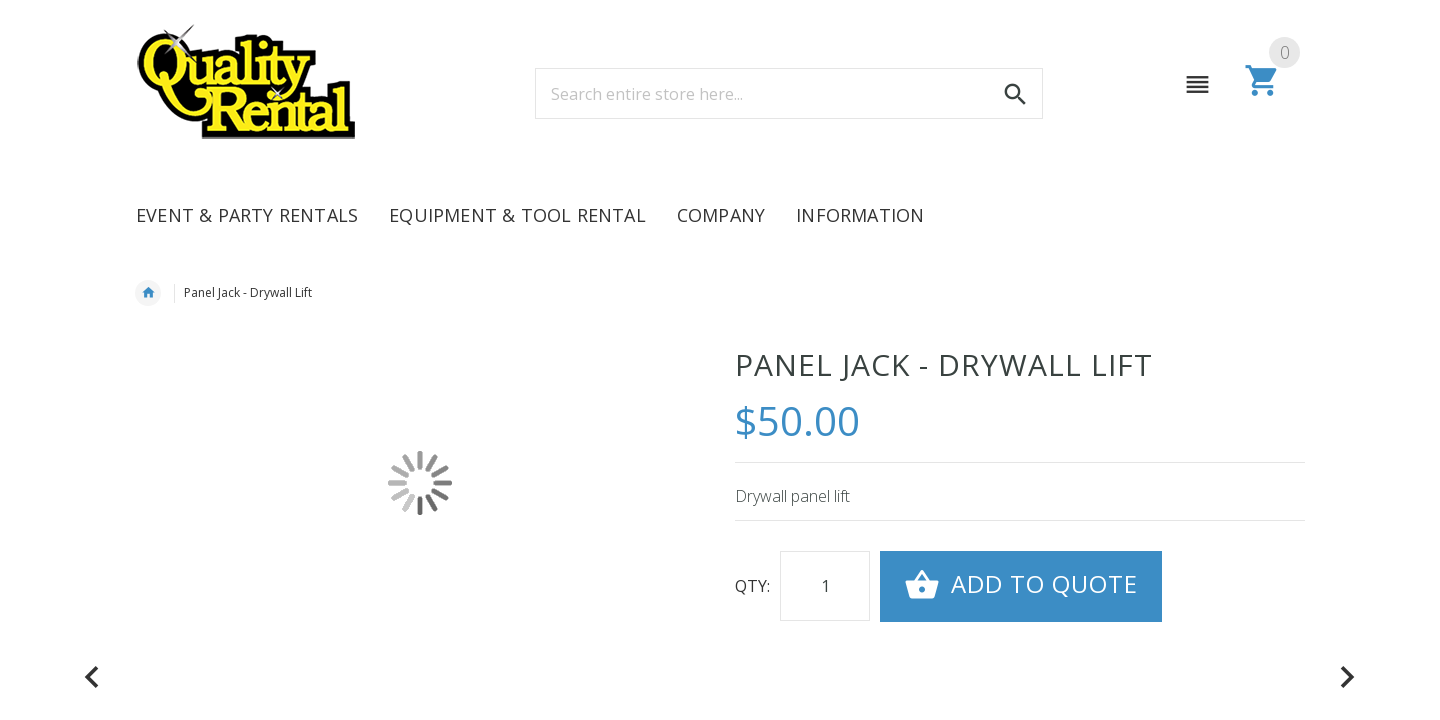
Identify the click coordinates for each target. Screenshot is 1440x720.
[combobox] (789, 93)
